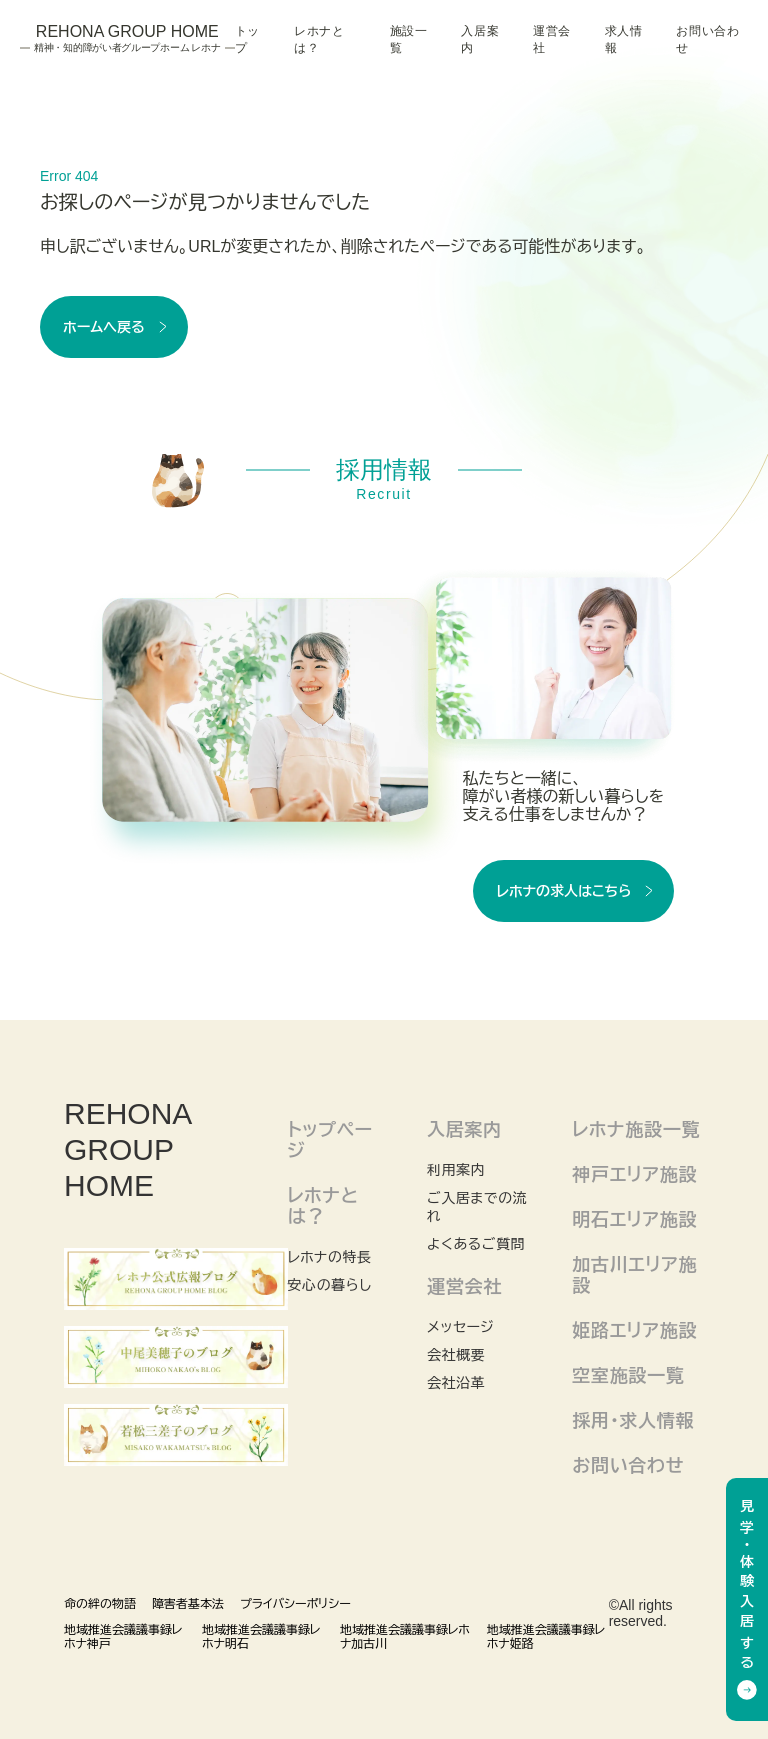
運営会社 (552, 39)
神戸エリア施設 (634, 1175)
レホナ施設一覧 (636, 1130)
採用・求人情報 (633, 1421)
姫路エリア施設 (634, 1331)
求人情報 (624, 39)
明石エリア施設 (634, 1220)
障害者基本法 (188, 1604)
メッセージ (460, 1327)
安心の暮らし (330, 1285)
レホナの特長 (330, 1257)
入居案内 (480, 39)
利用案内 (456, 1170)
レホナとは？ (319, 39)
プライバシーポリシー (295, 1604)
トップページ (330, 1140)
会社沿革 (456, 1383)
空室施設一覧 (628, 1376)
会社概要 (456, 1355)
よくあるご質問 (476, 1244)
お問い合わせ (707, 39)
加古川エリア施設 (634, 1275)
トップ (247, 39)
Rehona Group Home (127, 39)
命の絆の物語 (100, 1604)
